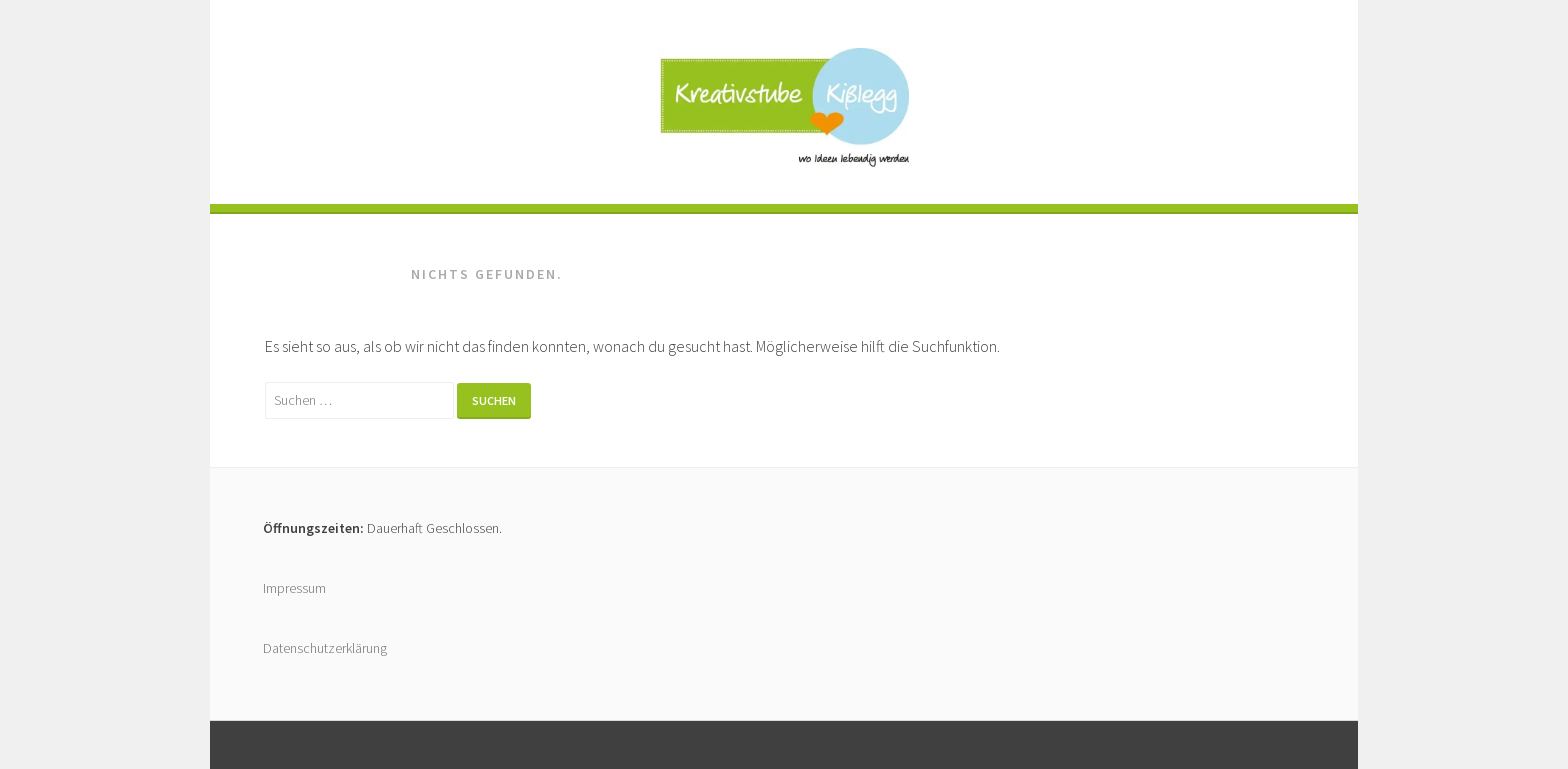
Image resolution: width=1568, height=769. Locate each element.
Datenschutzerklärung (325, 648)
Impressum (294, 588)
